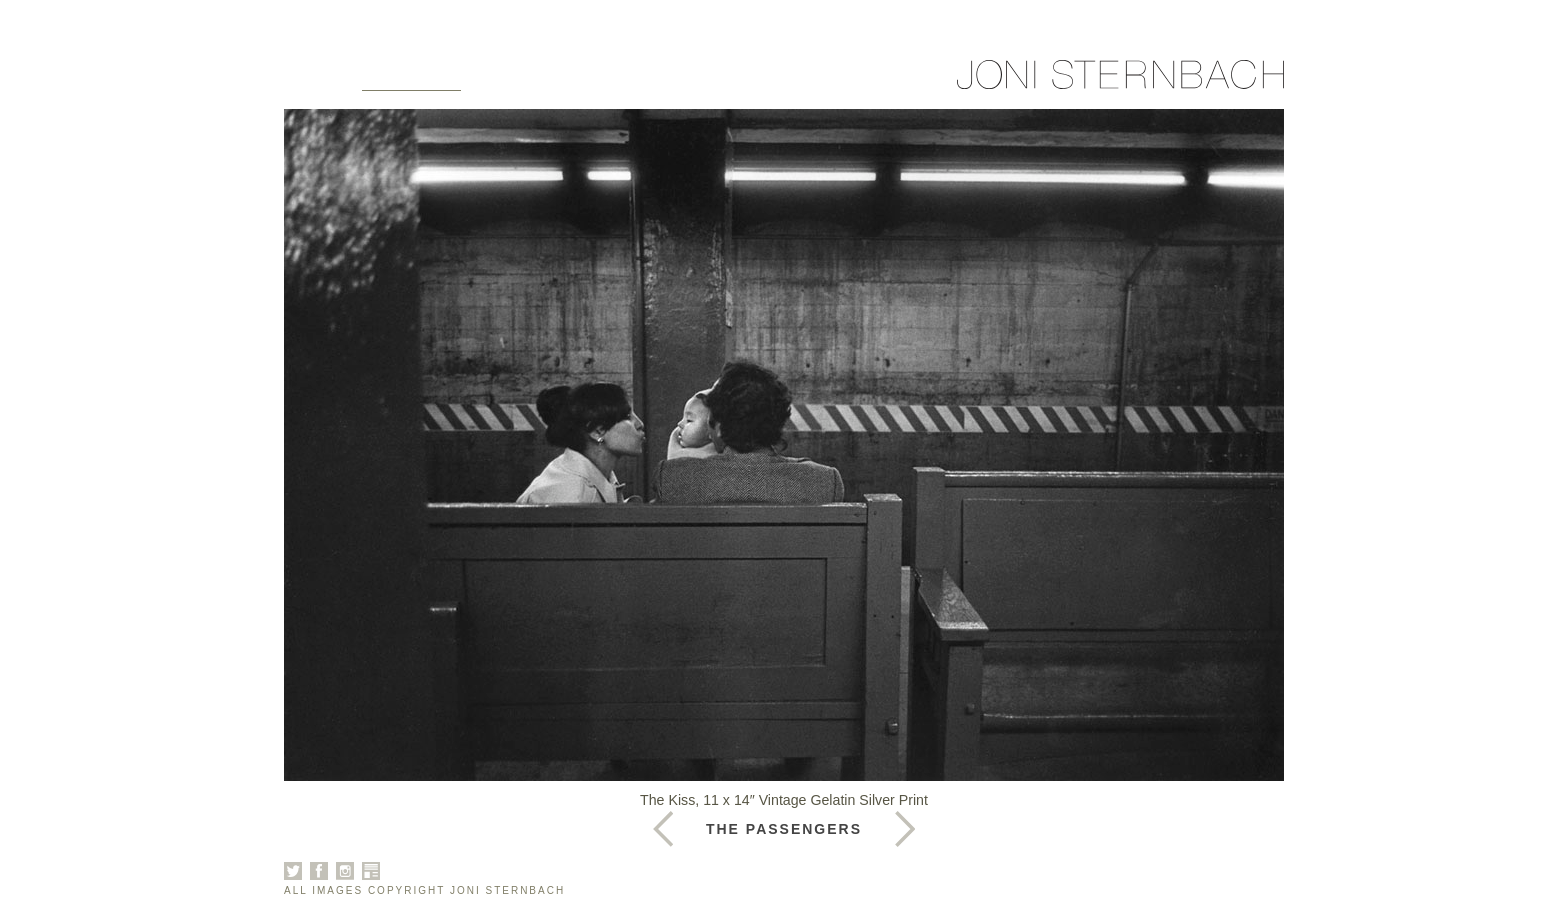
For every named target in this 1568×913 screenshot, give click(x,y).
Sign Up (887, 82)
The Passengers (784, 829)
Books (606, 82)
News (689, 82)
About (518, 82)
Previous (905, 829)
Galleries (411, 82)
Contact (783, 82)
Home (309, 82)
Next (663, 829)
